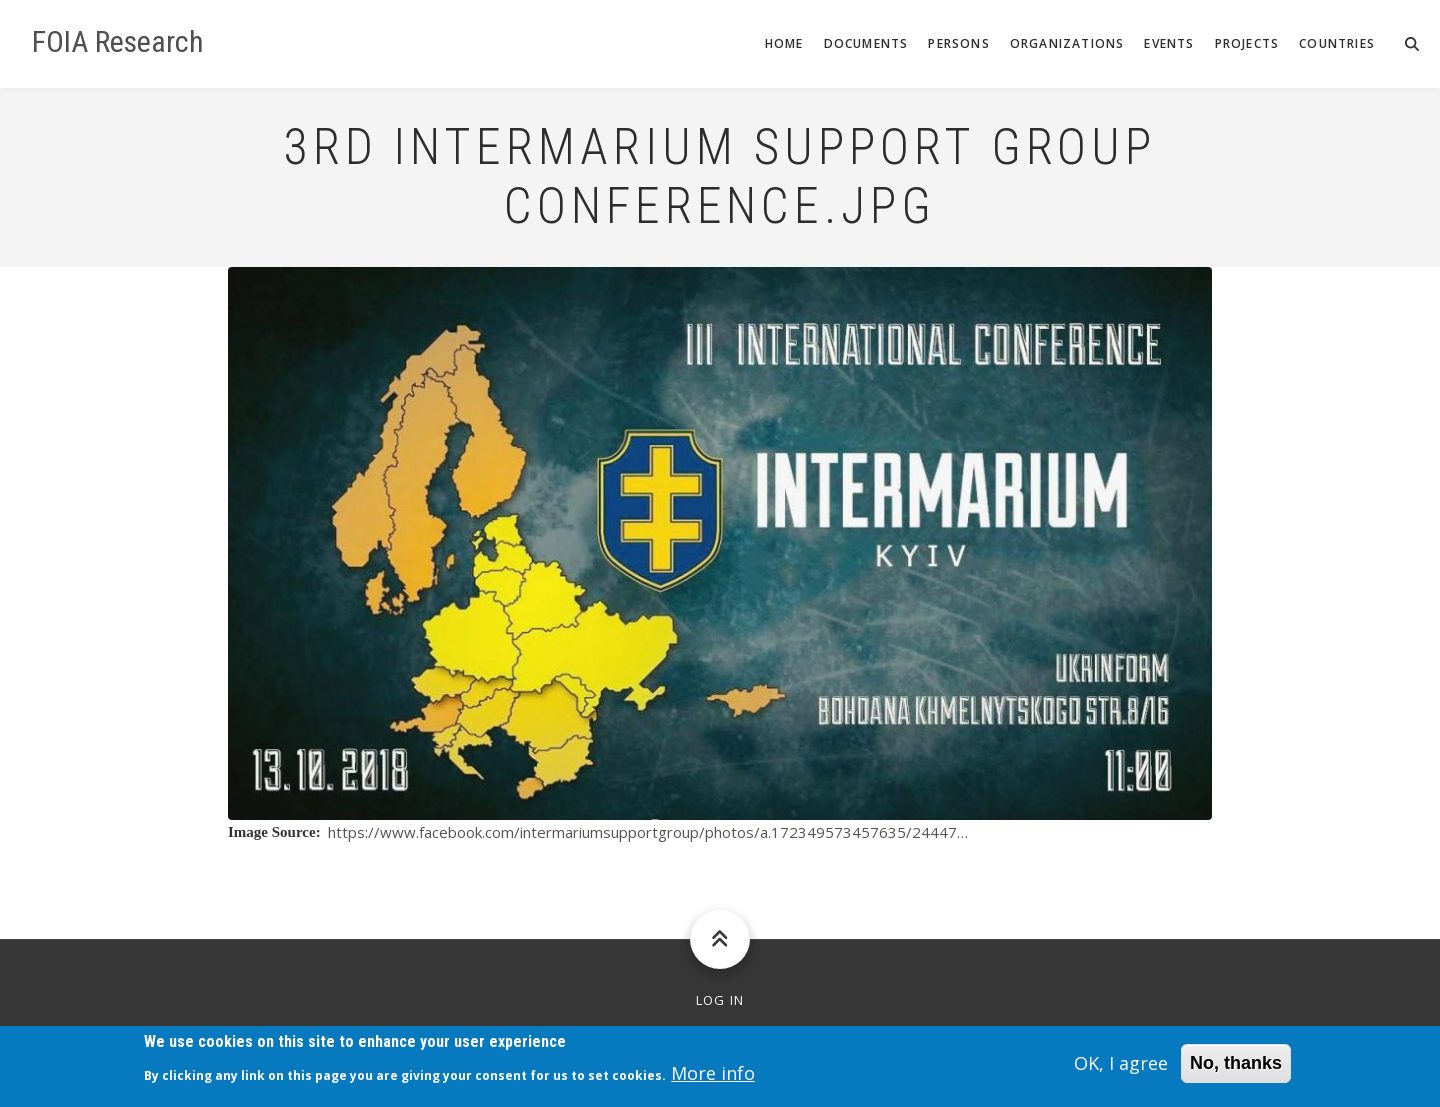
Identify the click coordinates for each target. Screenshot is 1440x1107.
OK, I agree (1121, 1069)
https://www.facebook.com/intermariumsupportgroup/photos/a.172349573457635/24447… (648, 832)
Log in (720, 1000)
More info (713, 1078)
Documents (866, 43)
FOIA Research (118, 42)
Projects (1247, 43)
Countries (1337, 43)
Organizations (1067, 43)
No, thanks (1236, 1069)
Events (1169, 43)
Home (784, 43)
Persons (958, 43)
